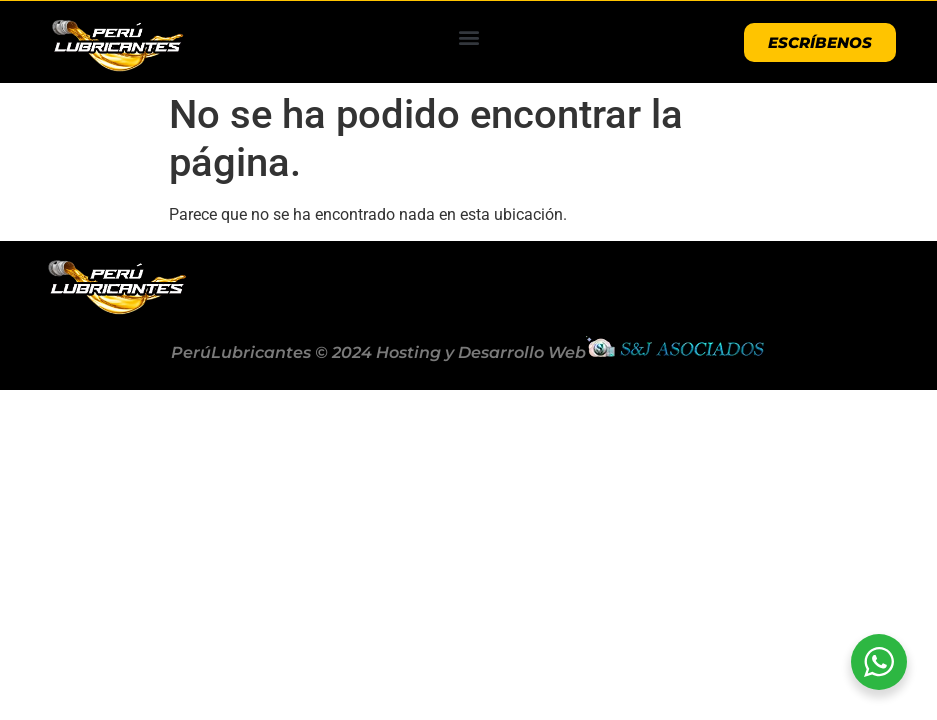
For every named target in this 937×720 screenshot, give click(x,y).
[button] (468, 37)
